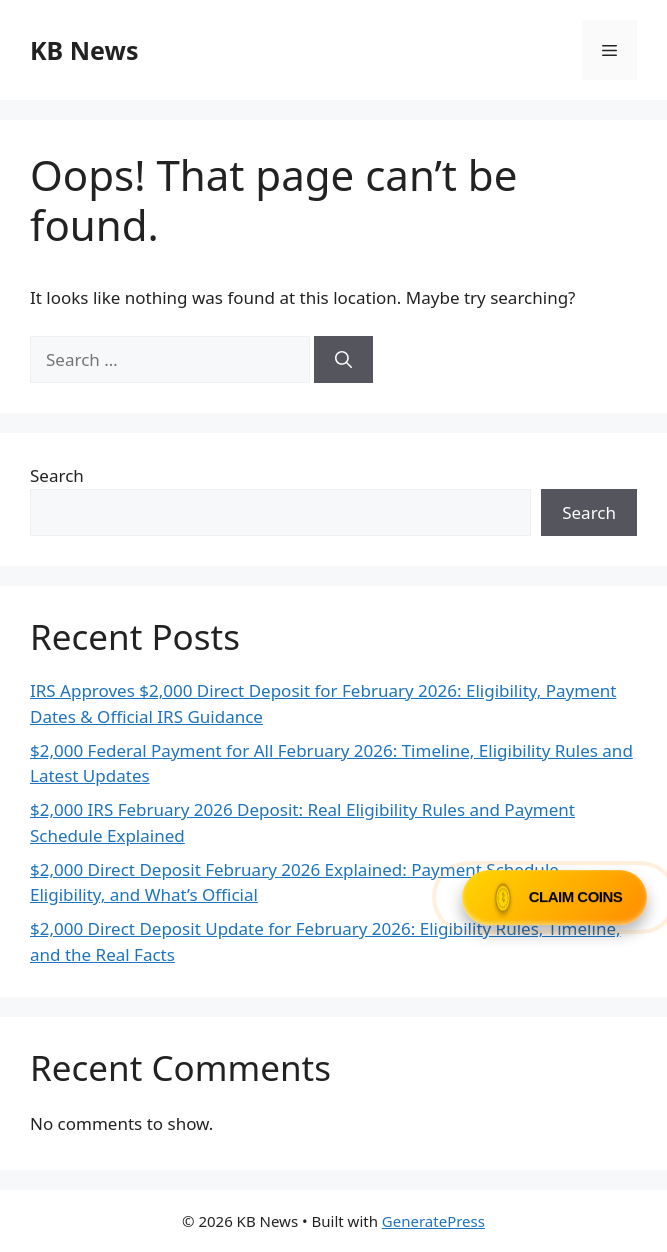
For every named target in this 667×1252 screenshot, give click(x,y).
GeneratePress (433, 1221)
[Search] (343, 360)
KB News (84, 50)
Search (57, 475)
